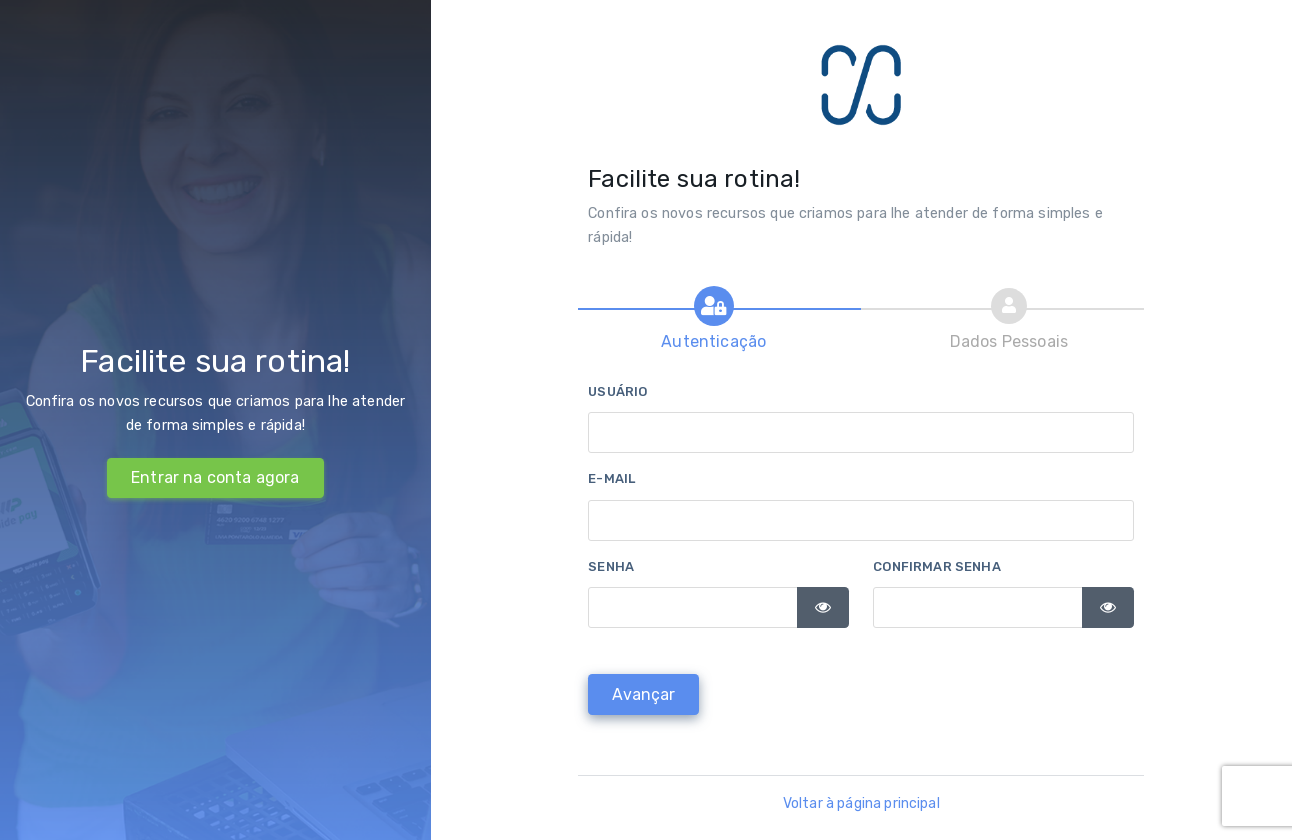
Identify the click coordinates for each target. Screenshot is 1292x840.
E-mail (611, 478)
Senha (611, 566)
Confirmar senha (936, 566)
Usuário (617, 391)
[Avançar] (643, 694)
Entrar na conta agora (215, 477)
